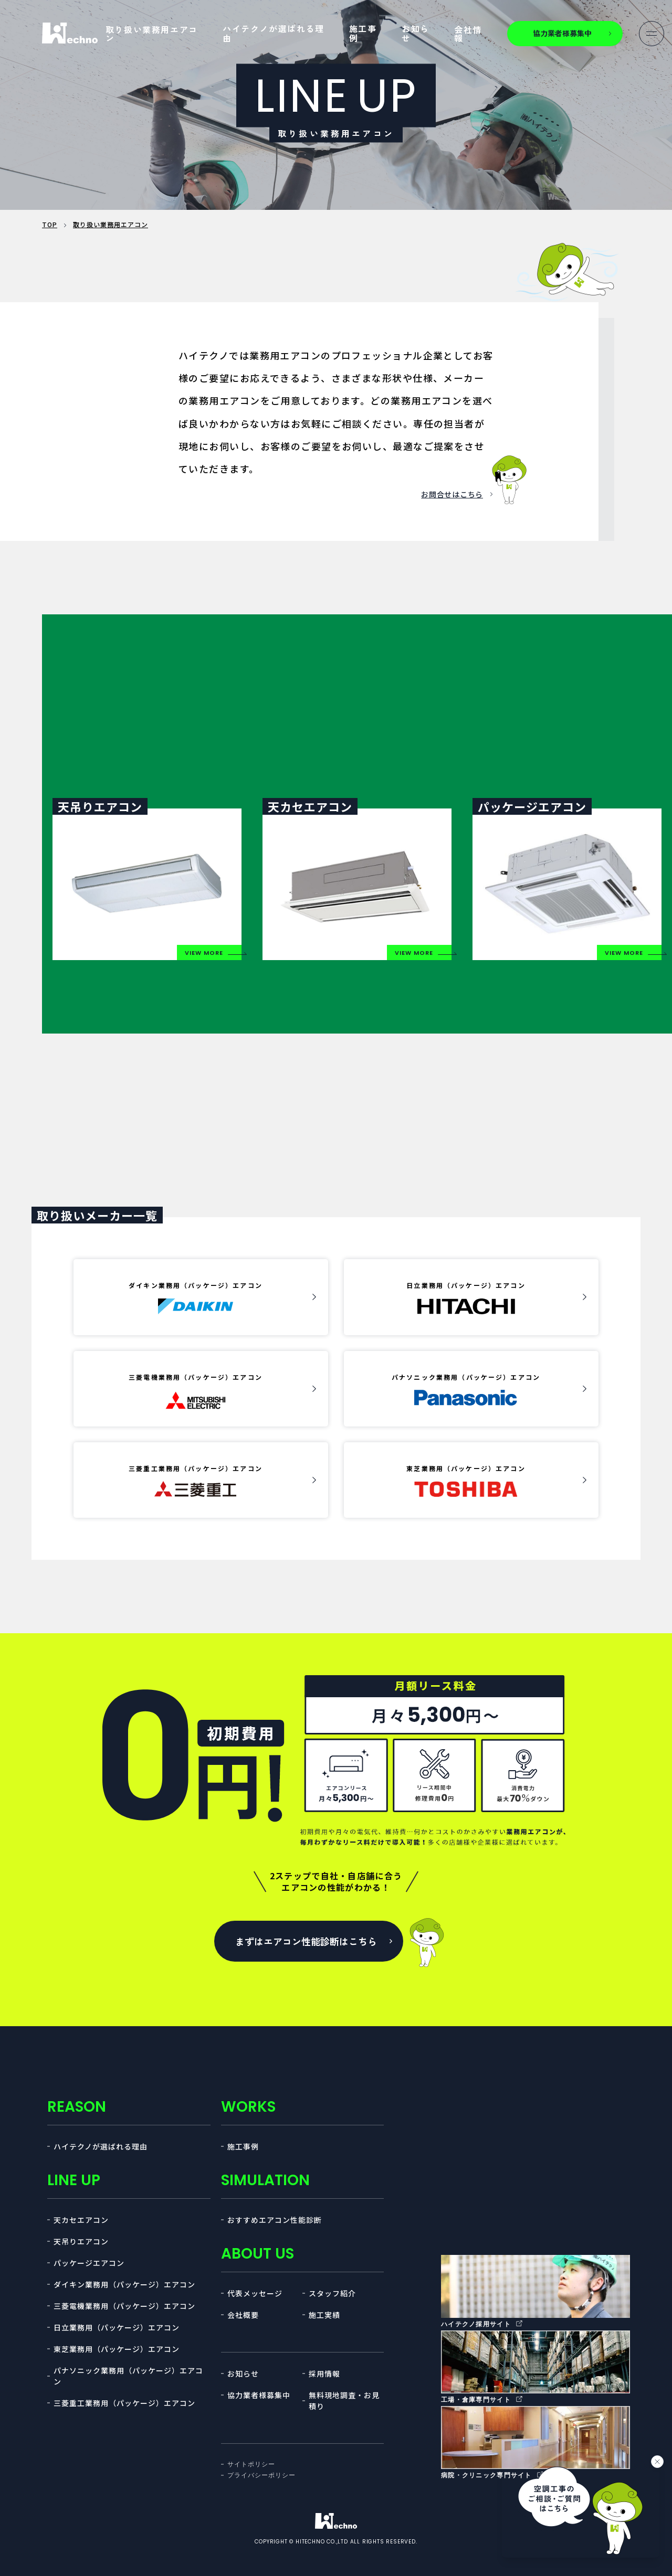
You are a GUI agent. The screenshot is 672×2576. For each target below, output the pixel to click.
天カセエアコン (81, 2220)
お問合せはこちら (452, 494)
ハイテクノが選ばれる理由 (273, 33)
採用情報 (324, 2373)
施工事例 (363, 33)
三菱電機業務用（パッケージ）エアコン (124, 2306)
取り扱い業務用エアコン (152, 33)
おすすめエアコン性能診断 (274, 2220)
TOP (49, 224)
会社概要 (243, 2314)
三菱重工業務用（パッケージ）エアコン (124, 2403)
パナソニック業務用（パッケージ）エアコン (128, 2376)
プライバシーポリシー (261, 2475)
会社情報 (468, 33)
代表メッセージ (254, 2293)
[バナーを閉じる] (657, 2461)
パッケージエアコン (89, 2263)
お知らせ (415, 33)
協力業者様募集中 (258, 2395)
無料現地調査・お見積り (344, 2400)
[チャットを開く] (580, 2509)
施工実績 (324, 2314)
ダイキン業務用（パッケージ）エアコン (124, 2284)
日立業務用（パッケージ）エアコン (117, 2327)
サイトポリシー (251, 2464)
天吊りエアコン (81, 2241)
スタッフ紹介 (332, 2293)
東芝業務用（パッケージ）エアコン (117, 2349)
